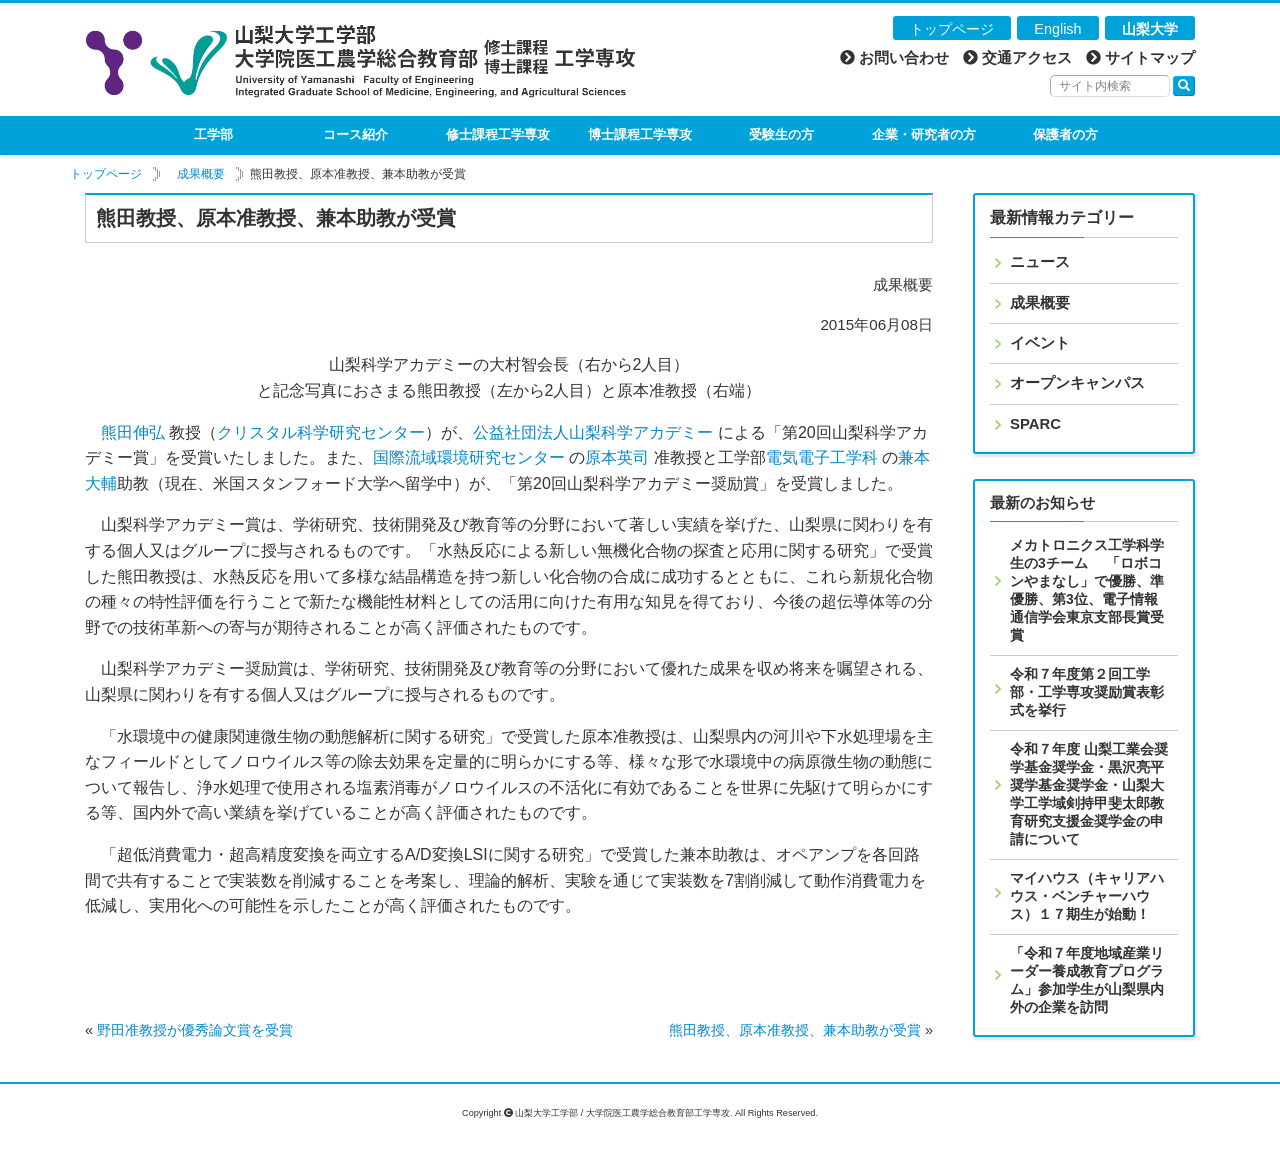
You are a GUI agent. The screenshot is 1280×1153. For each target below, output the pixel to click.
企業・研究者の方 (924, 134)
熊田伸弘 (133, 432)
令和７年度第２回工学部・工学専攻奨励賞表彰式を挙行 (1087, 692)
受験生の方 (781, 134)
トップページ (952, 29)
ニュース (1040, 262)
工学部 (213, 134)
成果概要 (201, 174)
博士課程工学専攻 (640, 134)
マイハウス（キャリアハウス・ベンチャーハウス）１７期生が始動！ (1087, 896)
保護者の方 (1065, 134)
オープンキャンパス (1077, 383)
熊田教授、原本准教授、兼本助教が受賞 (795, 1030)
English (1057, 29)
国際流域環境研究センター (469, 457)
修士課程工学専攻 (498, 134)
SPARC (1035, 424)
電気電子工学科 (822, 457)
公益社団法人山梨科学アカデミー (593, 432)
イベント (1040, 343)
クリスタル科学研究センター (321, 432)
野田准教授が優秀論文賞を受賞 (195, 1030)
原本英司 (617, 457)
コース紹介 (355, 134)
